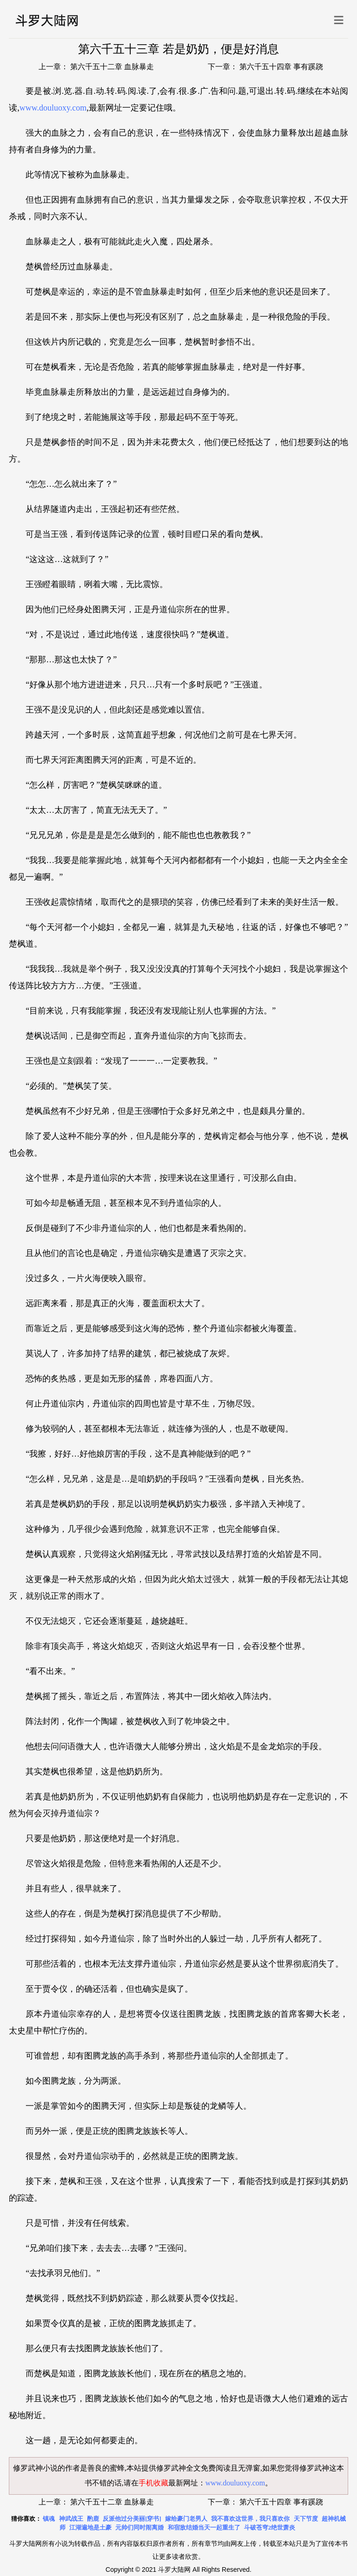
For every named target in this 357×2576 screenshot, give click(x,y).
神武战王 (71, 2518)
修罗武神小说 (35, 2468)
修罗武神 (314, 2468)
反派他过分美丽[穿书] (132, 2518)
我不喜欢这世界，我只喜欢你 (250, 2518)
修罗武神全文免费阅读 (193, 2468)
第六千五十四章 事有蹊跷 (280, 67)
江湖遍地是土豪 (90, 2527)
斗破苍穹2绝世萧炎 (270, 2527)
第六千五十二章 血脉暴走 (111, 67)
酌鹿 (93, 2518)
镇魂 (49, 2518)
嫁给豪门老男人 (186, 2518)
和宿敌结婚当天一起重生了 (204, 2527)
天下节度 (306, 2518)
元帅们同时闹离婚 (139, 2527)
